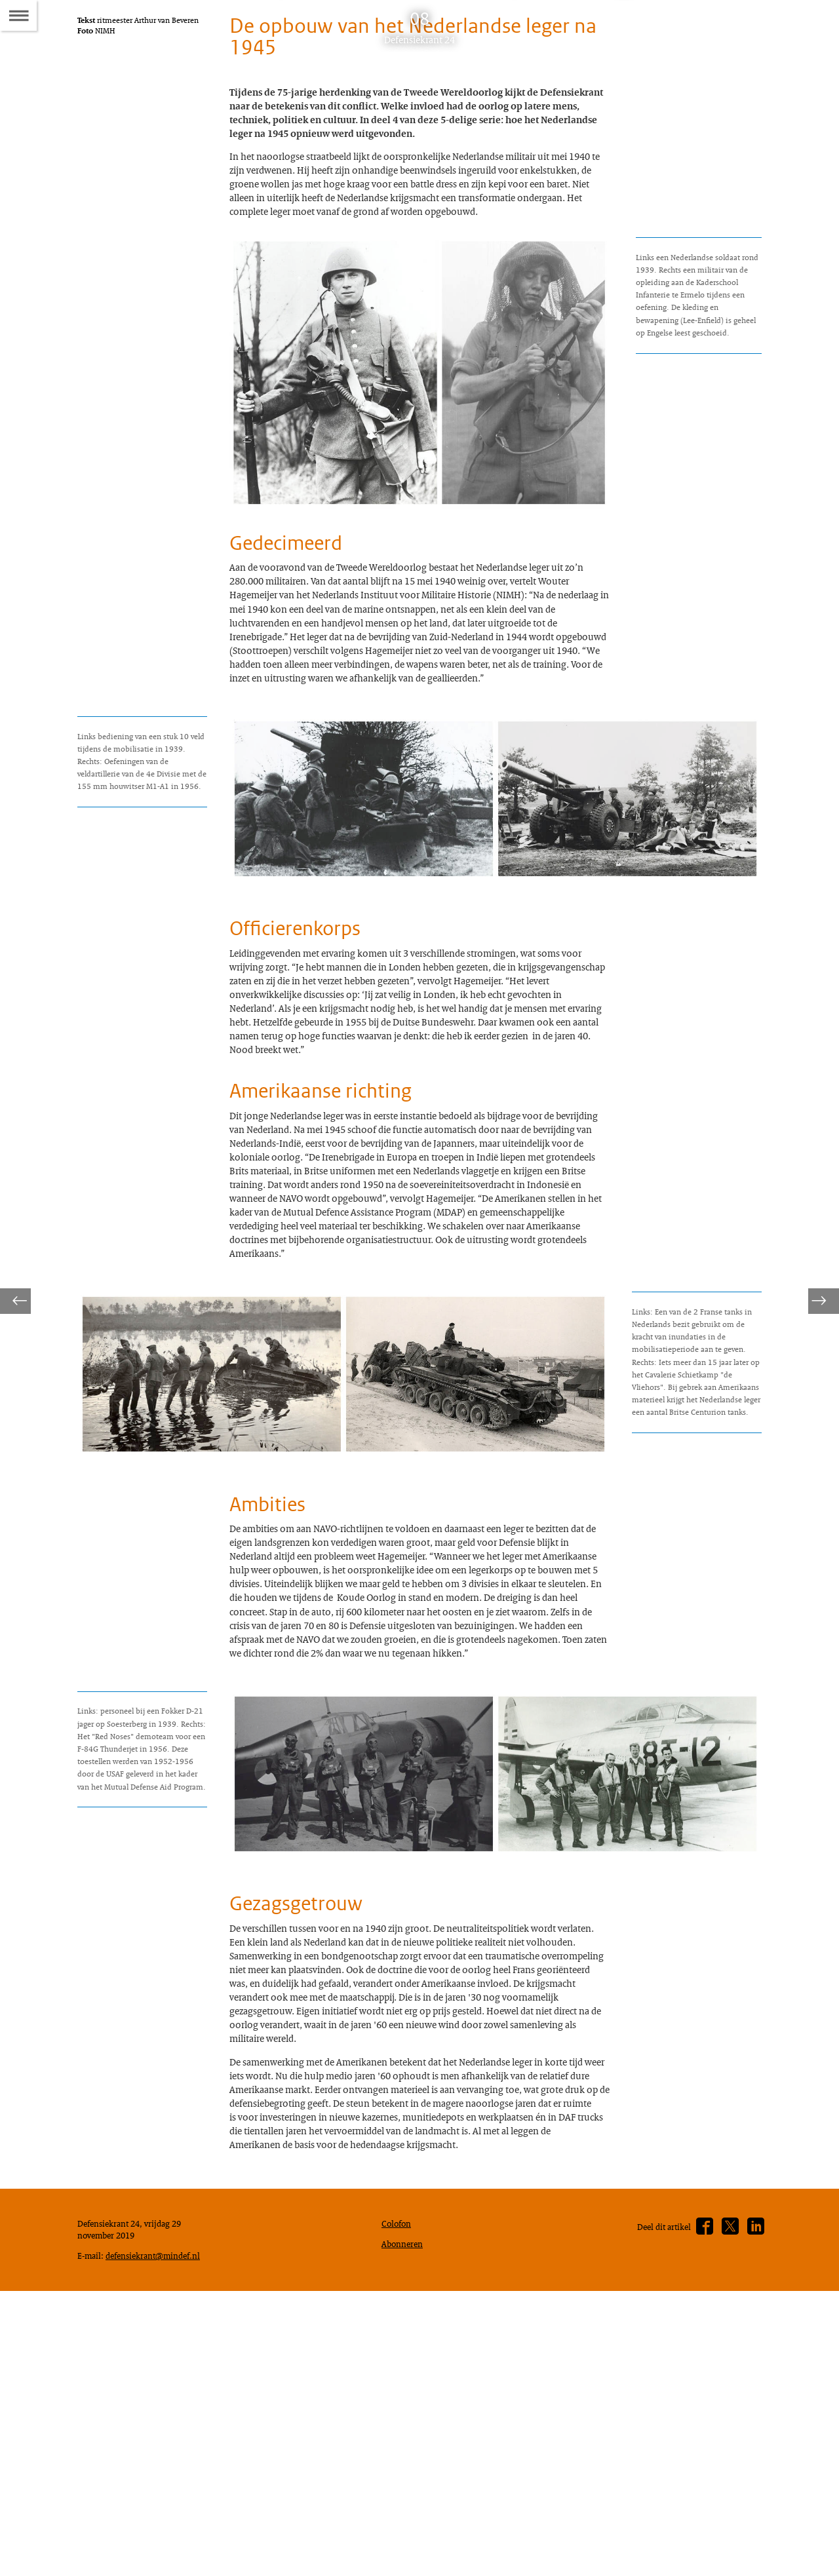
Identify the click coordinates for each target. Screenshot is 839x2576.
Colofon (399, 2486)
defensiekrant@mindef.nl (130, 2536)
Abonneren (405, 2509)
